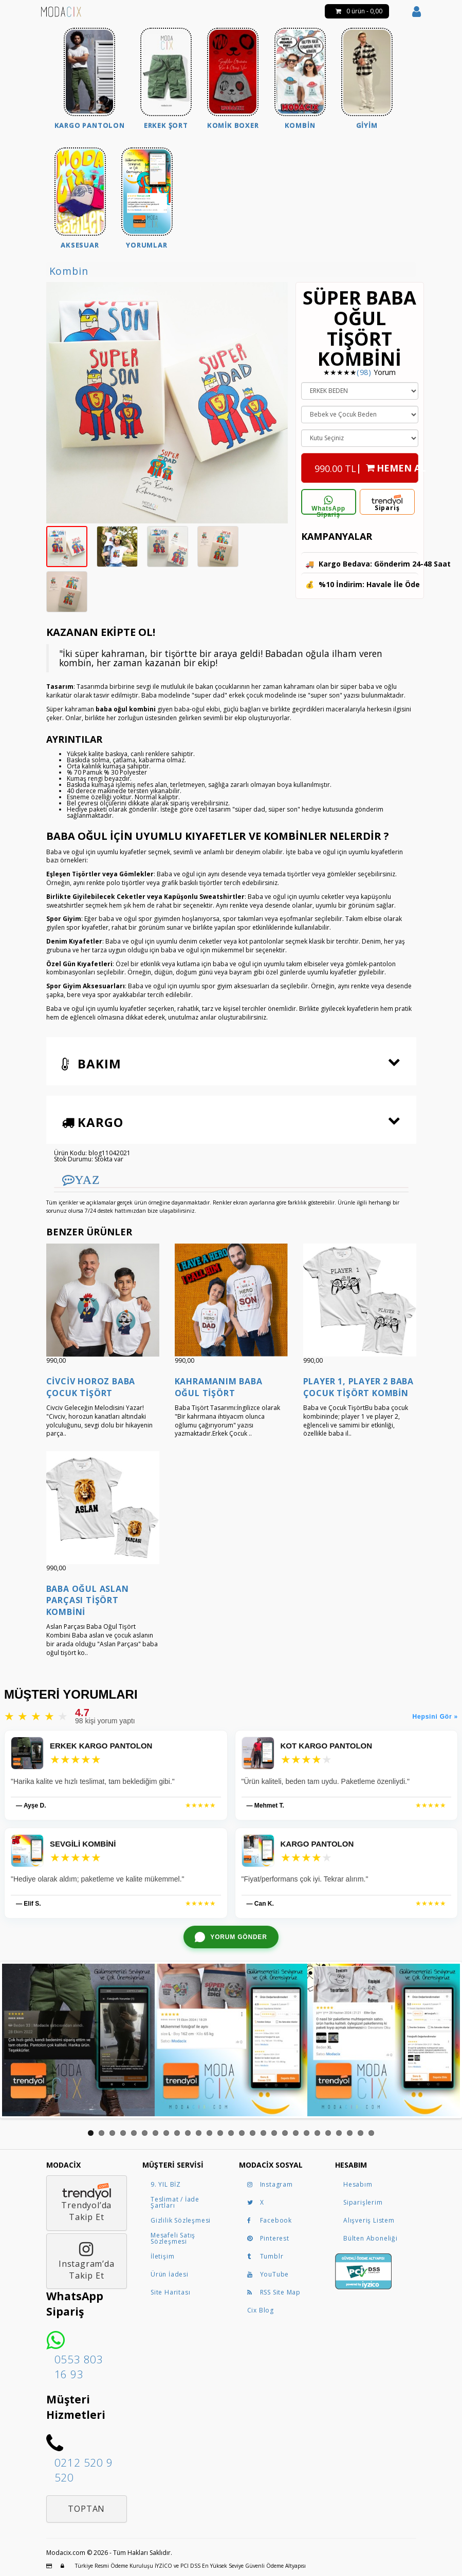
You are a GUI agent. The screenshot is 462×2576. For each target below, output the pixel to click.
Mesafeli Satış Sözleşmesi (173, 2238)
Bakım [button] (91, 1063)
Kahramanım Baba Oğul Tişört (219, 1387)
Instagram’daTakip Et (87, 2261)
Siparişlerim (363, 2202)
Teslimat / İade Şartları (175, 2202)
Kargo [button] (92, 1122)
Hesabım (358, 2184)
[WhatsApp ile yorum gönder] (230, 1937)
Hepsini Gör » (435, 1717)
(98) (364, 372)
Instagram (270, 2184)
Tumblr (265, 2256)
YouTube (268, 2274)
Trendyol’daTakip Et (86, 2203)
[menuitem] (90, 80)
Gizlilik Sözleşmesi (181, 2220)
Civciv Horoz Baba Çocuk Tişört (91, 1387)
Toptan (86, 2508)
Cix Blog (260, 2310)
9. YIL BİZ (166, 2184)
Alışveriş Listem (369, 2220)
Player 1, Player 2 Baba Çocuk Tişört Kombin (358, 1387)
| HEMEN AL (366, 465)
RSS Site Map (274, 2292)
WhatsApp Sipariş (328, 505)
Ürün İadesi (170, 2274)
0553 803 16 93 (78, 2366)
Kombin (68, 271)
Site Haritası (170, 2292)
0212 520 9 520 (83, 2470)
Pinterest (268, 2238)
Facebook (269, 2220)
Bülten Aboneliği (370, 2238)
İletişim (162, 2256)
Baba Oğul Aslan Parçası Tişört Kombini (87, 1600)
